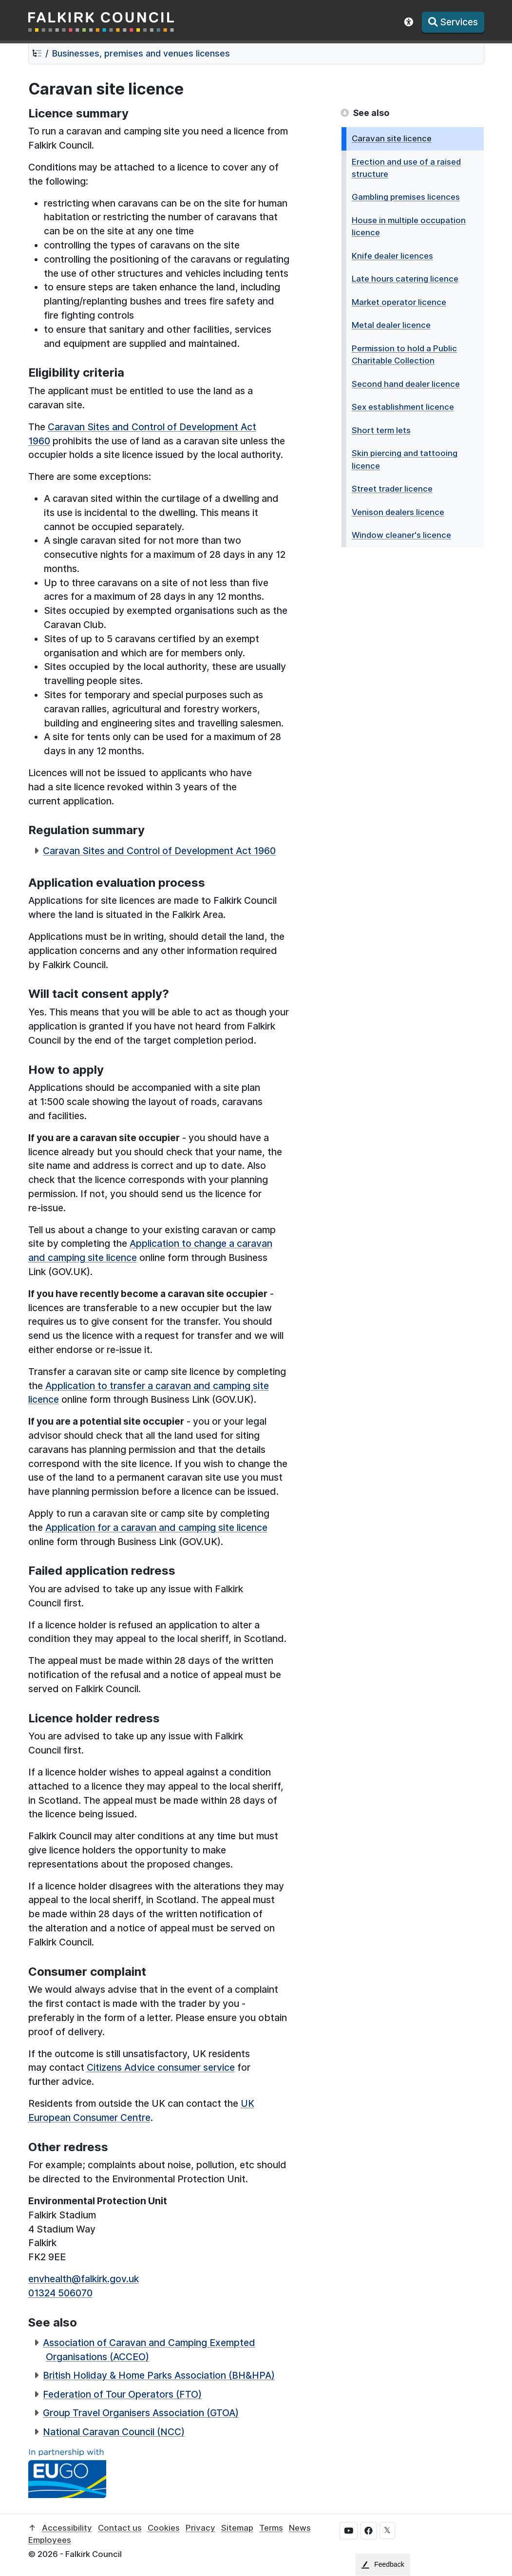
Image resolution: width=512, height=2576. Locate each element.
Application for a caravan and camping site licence (156, 1527)
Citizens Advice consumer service (161, 2067)
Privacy (200, 2528)
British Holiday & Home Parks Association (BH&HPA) (159, 2375)
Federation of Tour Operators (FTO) (122, 2394)
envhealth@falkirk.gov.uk (83, 2279)
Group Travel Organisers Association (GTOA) (141, 2413)
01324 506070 (60, 2293)
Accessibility (67, 2528)
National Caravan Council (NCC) (114, 2432)
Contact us (120, 2528)
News (300, 2528)
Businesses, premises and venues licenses (141, 53)
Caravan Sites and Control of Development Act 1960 (159, 851)
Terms (271, 2528)
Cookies (164, 2528)
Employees (49, 2540)
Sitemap (237, 2528)
